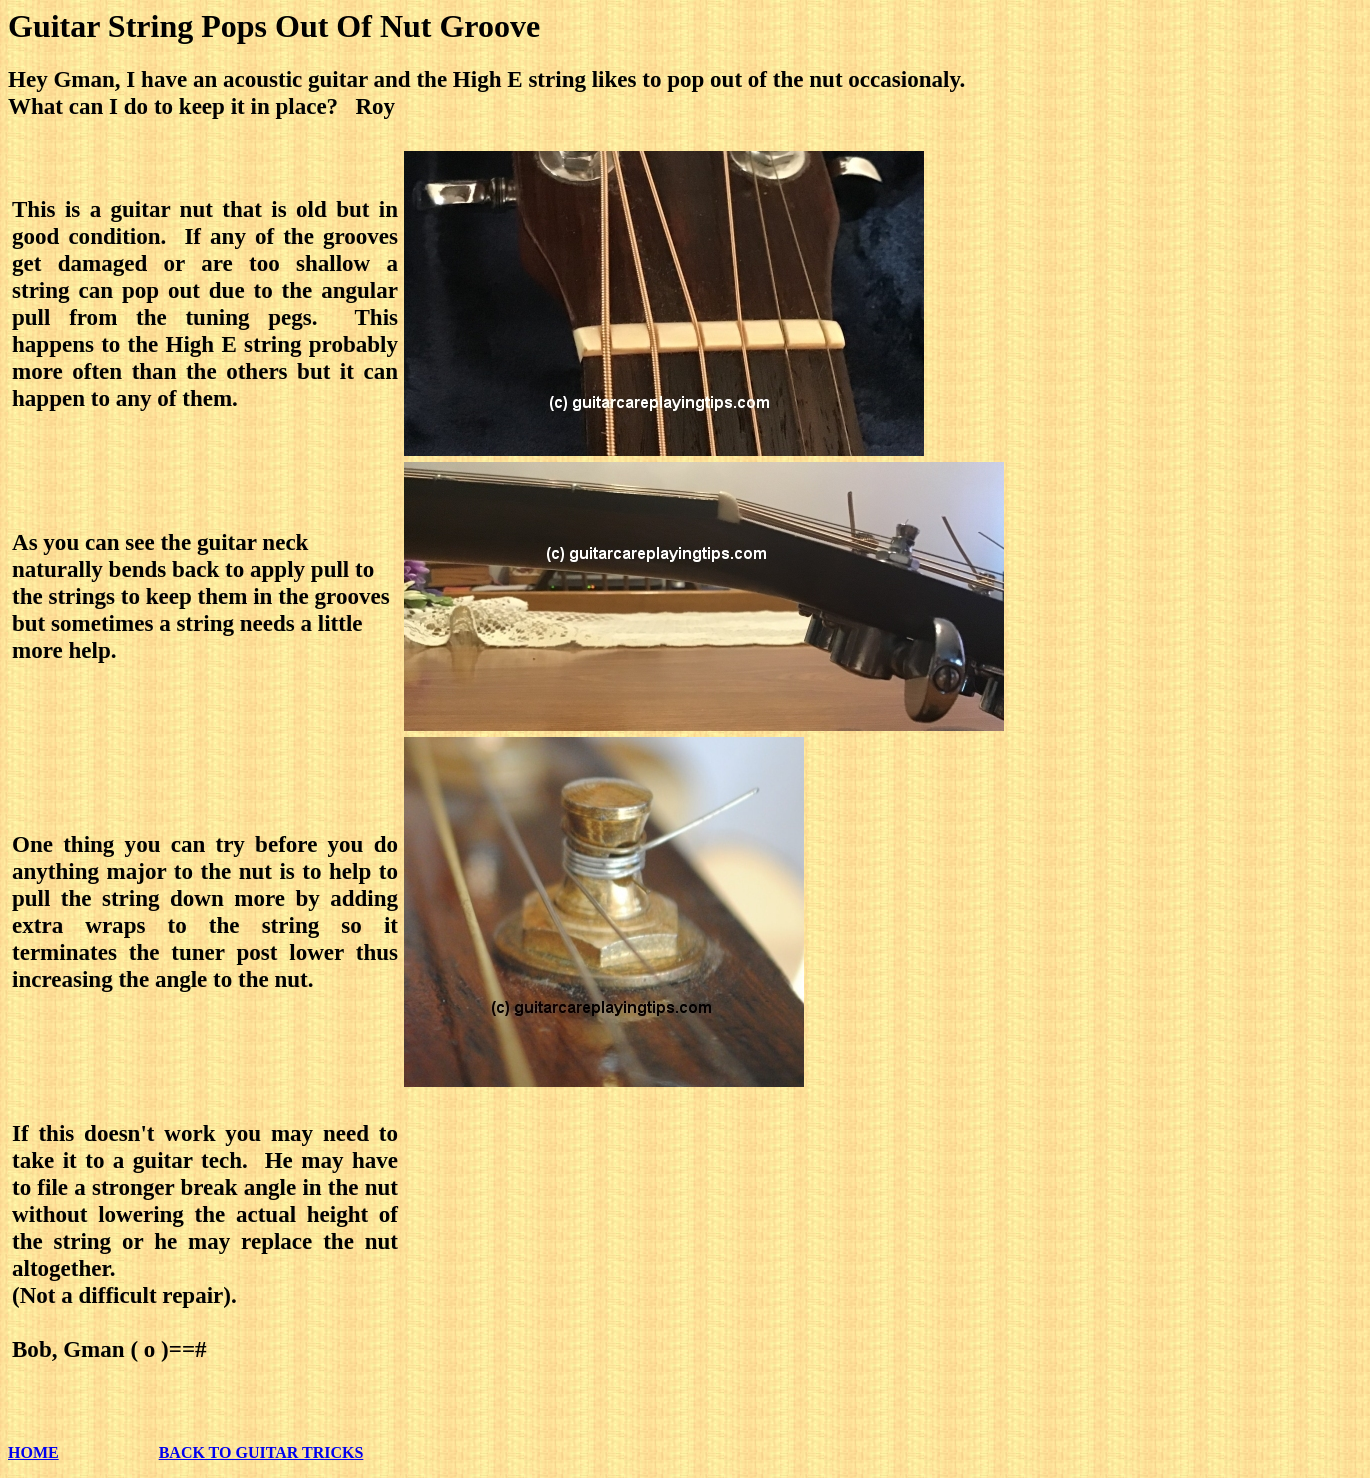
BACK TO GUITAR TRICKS (261, 1452)
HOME (33, 1452)
